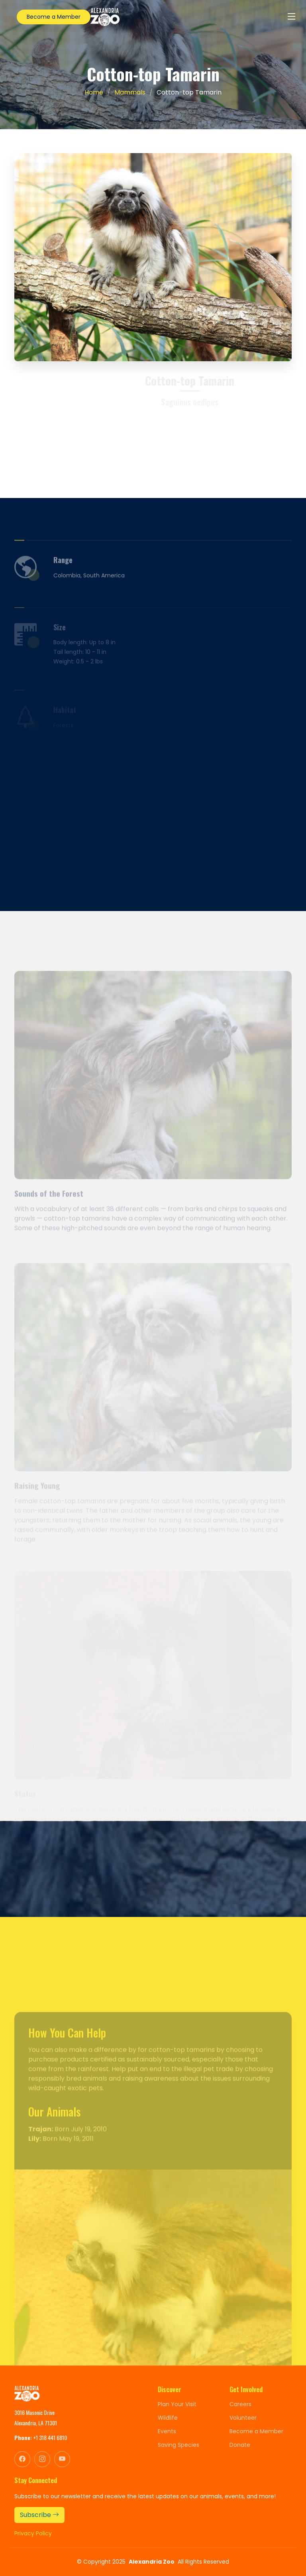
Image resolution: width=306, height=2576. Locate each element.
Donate (240, 2445)
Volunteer (243, 2418)
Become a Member (53, 17)
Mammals (129, 92)
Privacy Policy (33, 2533)
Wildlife (168, 2418)
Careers (240, 2404)
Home (93, 92)
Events (167, 2431)
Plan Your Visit (177, 2404)
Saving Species (178, 2445)
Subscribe (39, 2514)
